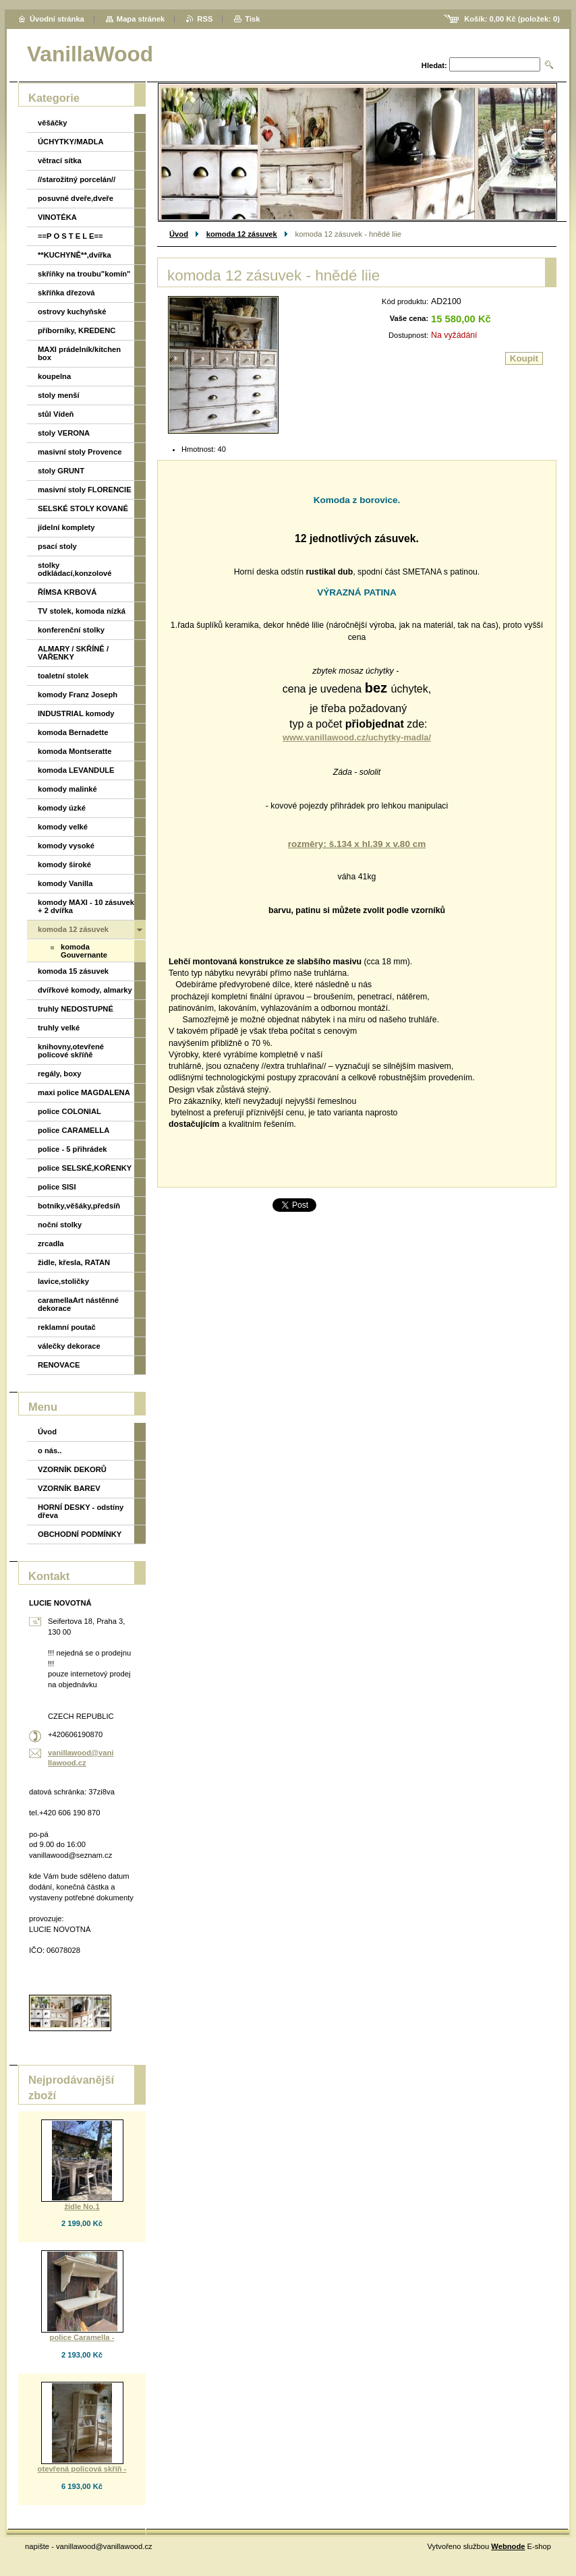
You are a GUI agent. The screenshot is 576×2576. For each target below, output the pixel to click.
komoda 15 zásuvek (73, 971)
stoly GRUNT (61, 471)
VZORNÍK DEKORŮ (72, 1469)
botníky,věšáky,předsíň (79, 1206)
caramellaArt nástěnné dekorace (78, 1304)
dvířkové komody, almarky (85, 990)
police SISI (57, 1187)
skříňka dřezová (66, 293)
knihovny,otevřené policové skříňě (71, 1051)
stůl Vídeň (56, 414)
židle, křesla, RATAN (74, 1262)
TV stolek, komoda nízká (81, 611)
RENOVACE (59, 1365)
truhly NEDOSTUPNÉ (75, 1009)
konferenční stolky (71, 630)
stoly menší (59, 395)
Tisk (252, 19)
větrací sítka (60, 160)
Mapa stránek (141, 19)
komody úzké (62, 808)
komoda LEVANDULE (76, 770)
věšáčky (52, 123)
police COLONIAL (69, 1111)
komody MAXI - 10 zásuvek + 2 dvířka (86, 906)
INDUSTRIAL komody (76, 713)
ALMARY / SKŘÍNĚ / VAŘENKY (73, 653)
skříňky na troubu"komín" (84, 274)
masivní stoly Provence (79, 452)
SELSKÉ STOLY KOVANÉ (83, 508)
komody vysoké (66, 846)
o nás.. (49, 1450)
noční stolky (60, 1225)
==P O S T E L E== (70, 236)
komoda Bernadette (73, 732)
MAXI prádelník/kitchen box (79, 353)
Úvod (178, 234)
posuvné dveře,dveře (75, 198)
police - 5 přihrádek (72, 1149)
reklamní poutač (67, 1327)
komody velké (63, 827)
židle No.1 (81, 2206)
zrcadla (51, 1243)
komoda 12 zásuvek (241, 234)
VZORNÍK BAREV (69, 1488)
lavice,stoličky (63, 1281)
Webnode (508, 2546)
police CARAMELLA (73, 1130)
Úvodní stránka (57, 19)
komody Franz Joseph (77, 695)
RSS (204, 19)
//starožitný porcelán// (76, 179)
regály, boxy (59, 1074)
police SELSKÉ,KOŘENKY (85, 1168)
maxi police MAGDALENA (84, 1092)
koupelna (54, 376)
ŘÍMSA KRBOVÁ (67, 592)
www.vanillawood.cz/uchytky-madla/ (357, 737)
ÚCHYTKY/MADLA (71, 142)
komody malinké (67, 789)
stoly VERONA (64, 433)
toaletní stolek (63, 676)
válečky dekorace (69, 1346)
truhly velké (59, 1028)
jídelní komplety (66, 527)
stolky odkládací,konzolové (74, 569)
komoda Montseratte (74, 751)
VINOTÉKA (57, 217)
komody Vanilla (65, 883)
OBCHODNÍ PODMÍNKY (79, 1534)
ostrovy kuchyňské (72, 312)
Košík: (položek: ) (512, 19)
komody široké (64, 864)
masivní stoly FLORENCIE (85, 490)
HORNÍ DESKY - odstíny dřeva (80, 1511)
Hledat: (434, 65)
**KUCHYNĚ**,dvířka (74, 255)
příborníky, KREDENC (76, 330)
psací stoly (57, 546)
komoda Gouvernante (84, 951)
